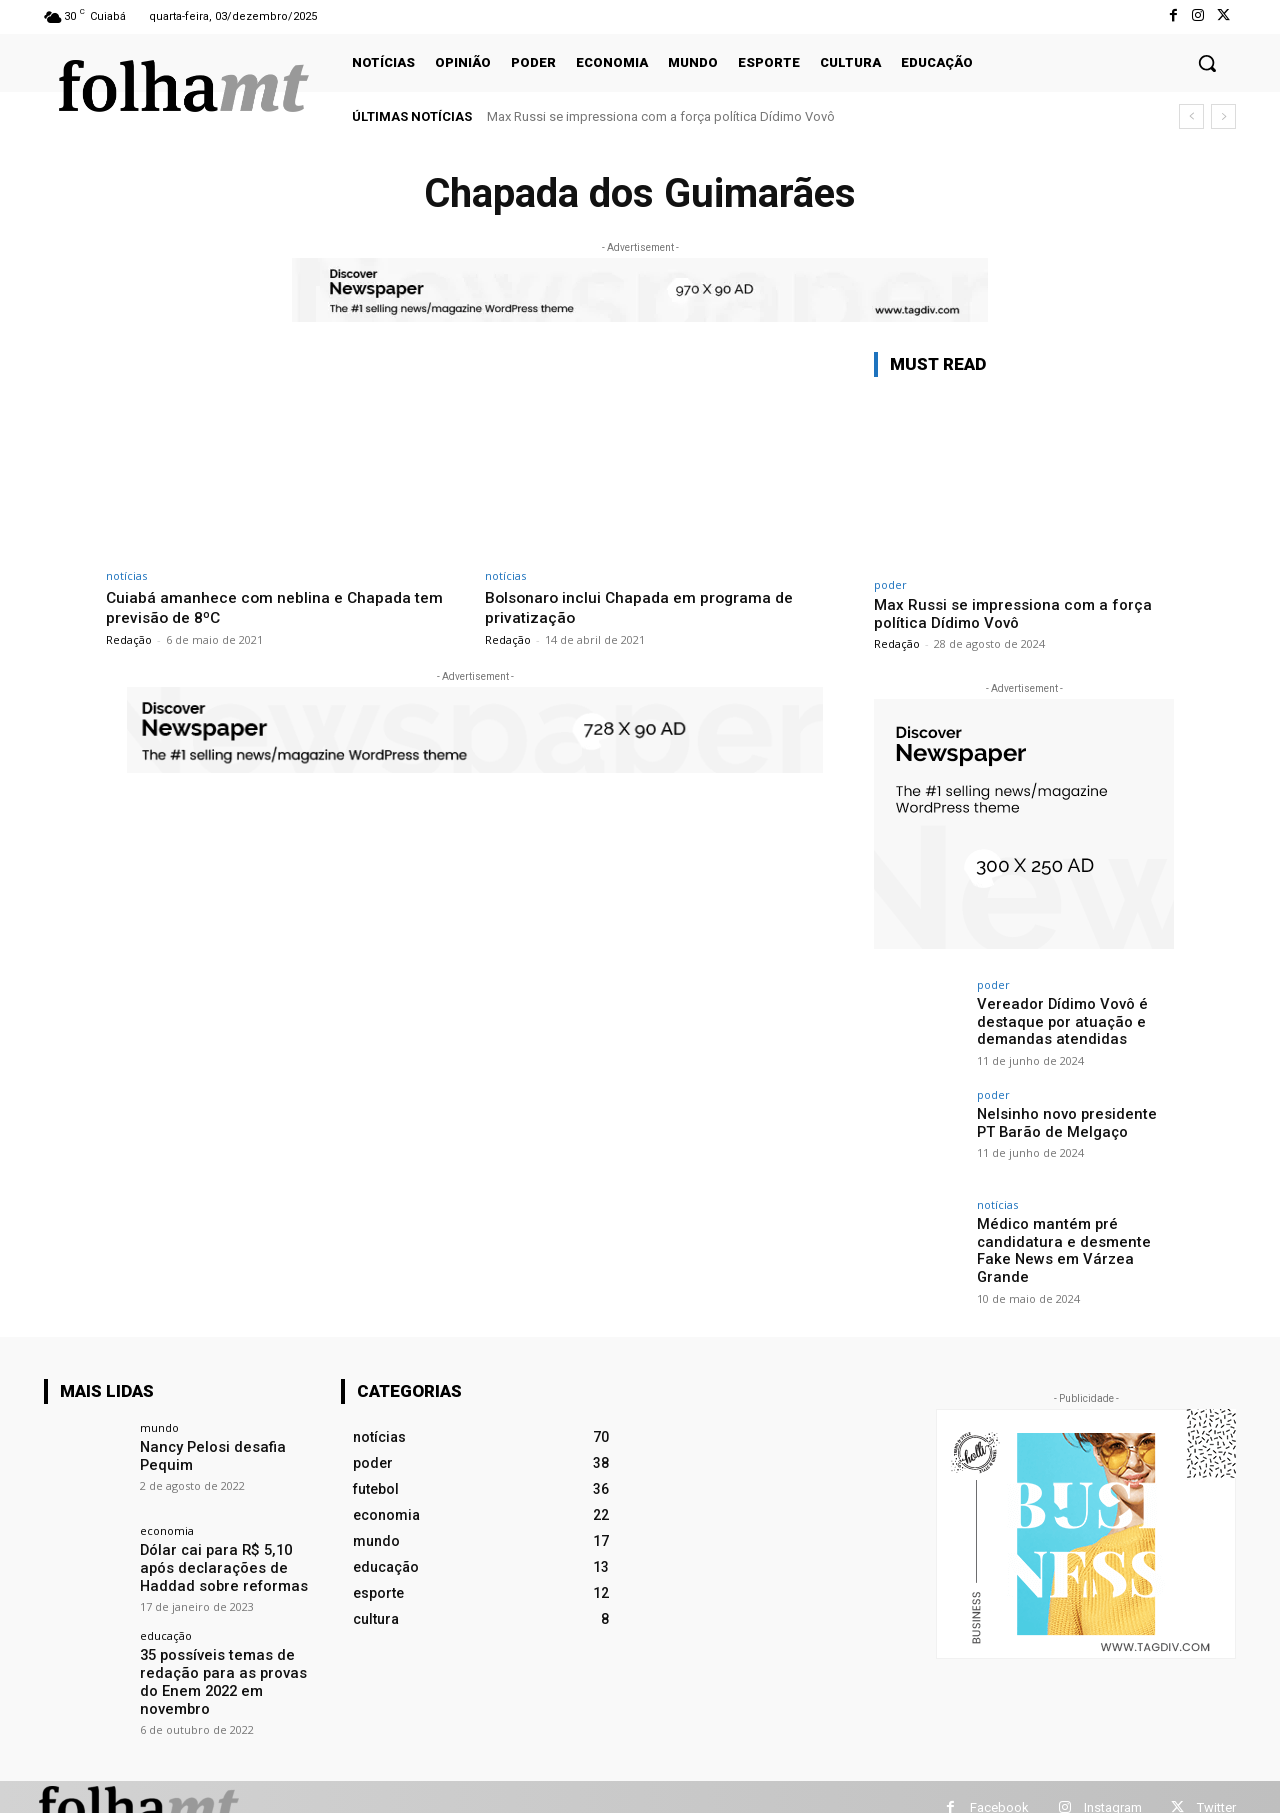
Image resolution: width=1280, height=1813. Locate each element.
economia (167, 1523)
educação (166, 1626)
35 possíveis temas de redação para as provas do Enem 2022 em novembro (229, 1663)
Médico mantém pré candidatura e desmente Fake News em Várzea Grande (1074, 1241)
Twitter (1216, 1785)
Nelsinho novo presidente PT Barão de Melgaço (1071, 1122)
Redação (129, 638)
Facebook (999, 1785)
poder (890, 584)
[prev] (1191, 116)
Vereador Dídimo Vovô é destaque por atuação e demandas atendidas (1058, 1021)
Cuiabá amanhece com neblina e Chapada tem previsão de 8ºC (282, 607)
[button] (1207, 63)
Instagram (1113, 1785)
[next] (1223, 116)
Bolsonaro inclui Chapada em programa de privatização (647, 607)
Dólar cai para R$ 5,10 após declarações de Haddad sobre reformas (229, 1560)
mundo (159, 1420)
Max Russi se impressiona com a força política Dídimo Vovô (661, 116)
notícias (126, 575)
